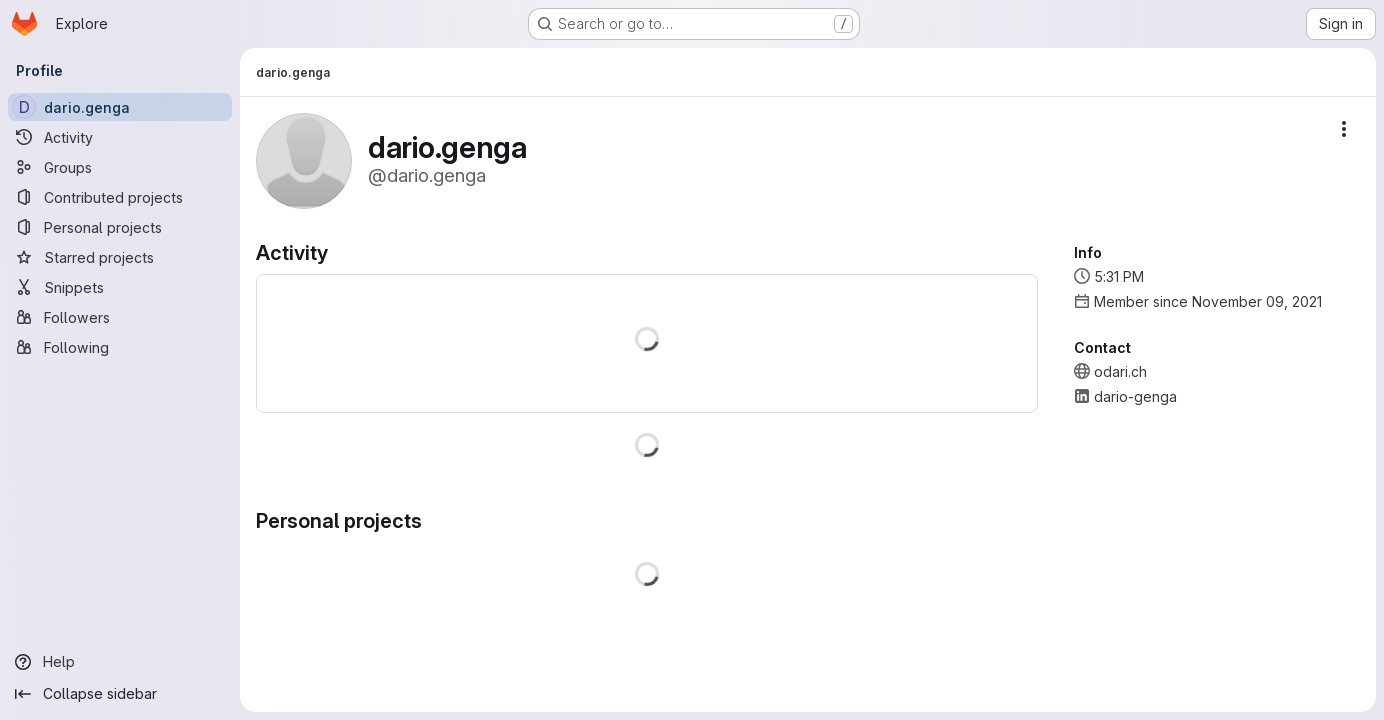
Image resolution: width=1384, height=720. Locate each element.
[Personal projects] (120, 227)
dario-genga (1135, 396)
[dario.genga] (120, 107)
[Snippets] (120, 287)
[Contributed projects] (120, 197)
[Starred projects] (120, 257)
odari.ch (1120, 371)
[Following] (120, 347)
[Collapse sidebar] (120, 694)
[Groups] (120, 167)
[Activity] (120, 137)
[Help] (120, 662)
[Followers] (120, 317)
